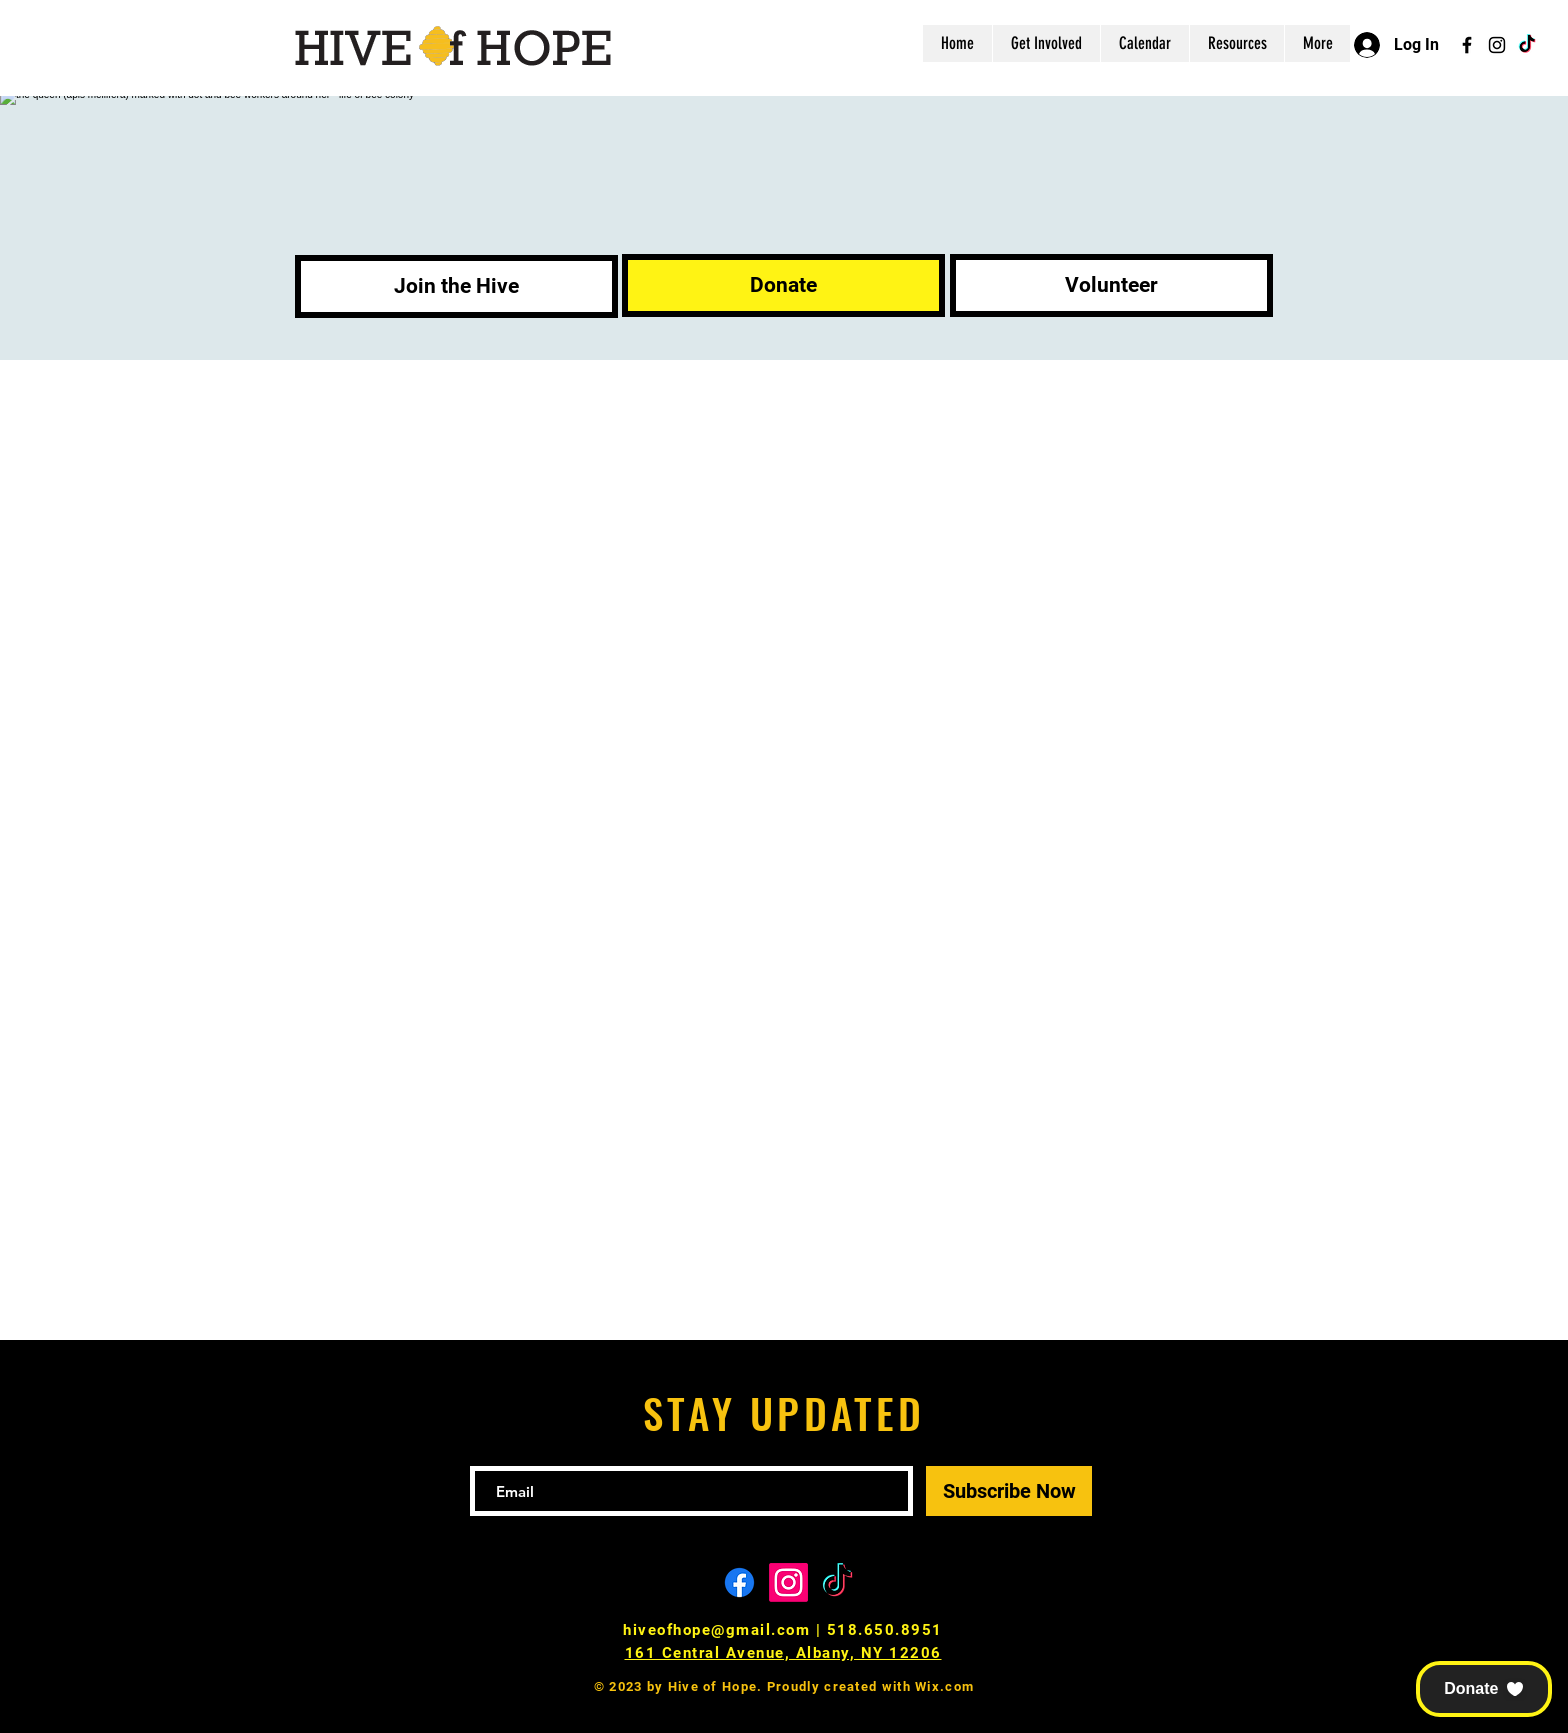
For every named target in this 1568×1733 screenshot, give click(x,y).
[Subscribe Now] (1009, 1491)
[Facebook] (1467, 45)
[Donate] (783, 285)
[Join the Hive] (456, 286)
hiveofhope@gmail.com (716, 1630)
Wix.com (944, 1686)
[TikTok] (1527, 45)
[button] (1484, 1689)
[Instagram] (1497, 45)
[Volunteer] (1111, 285)
